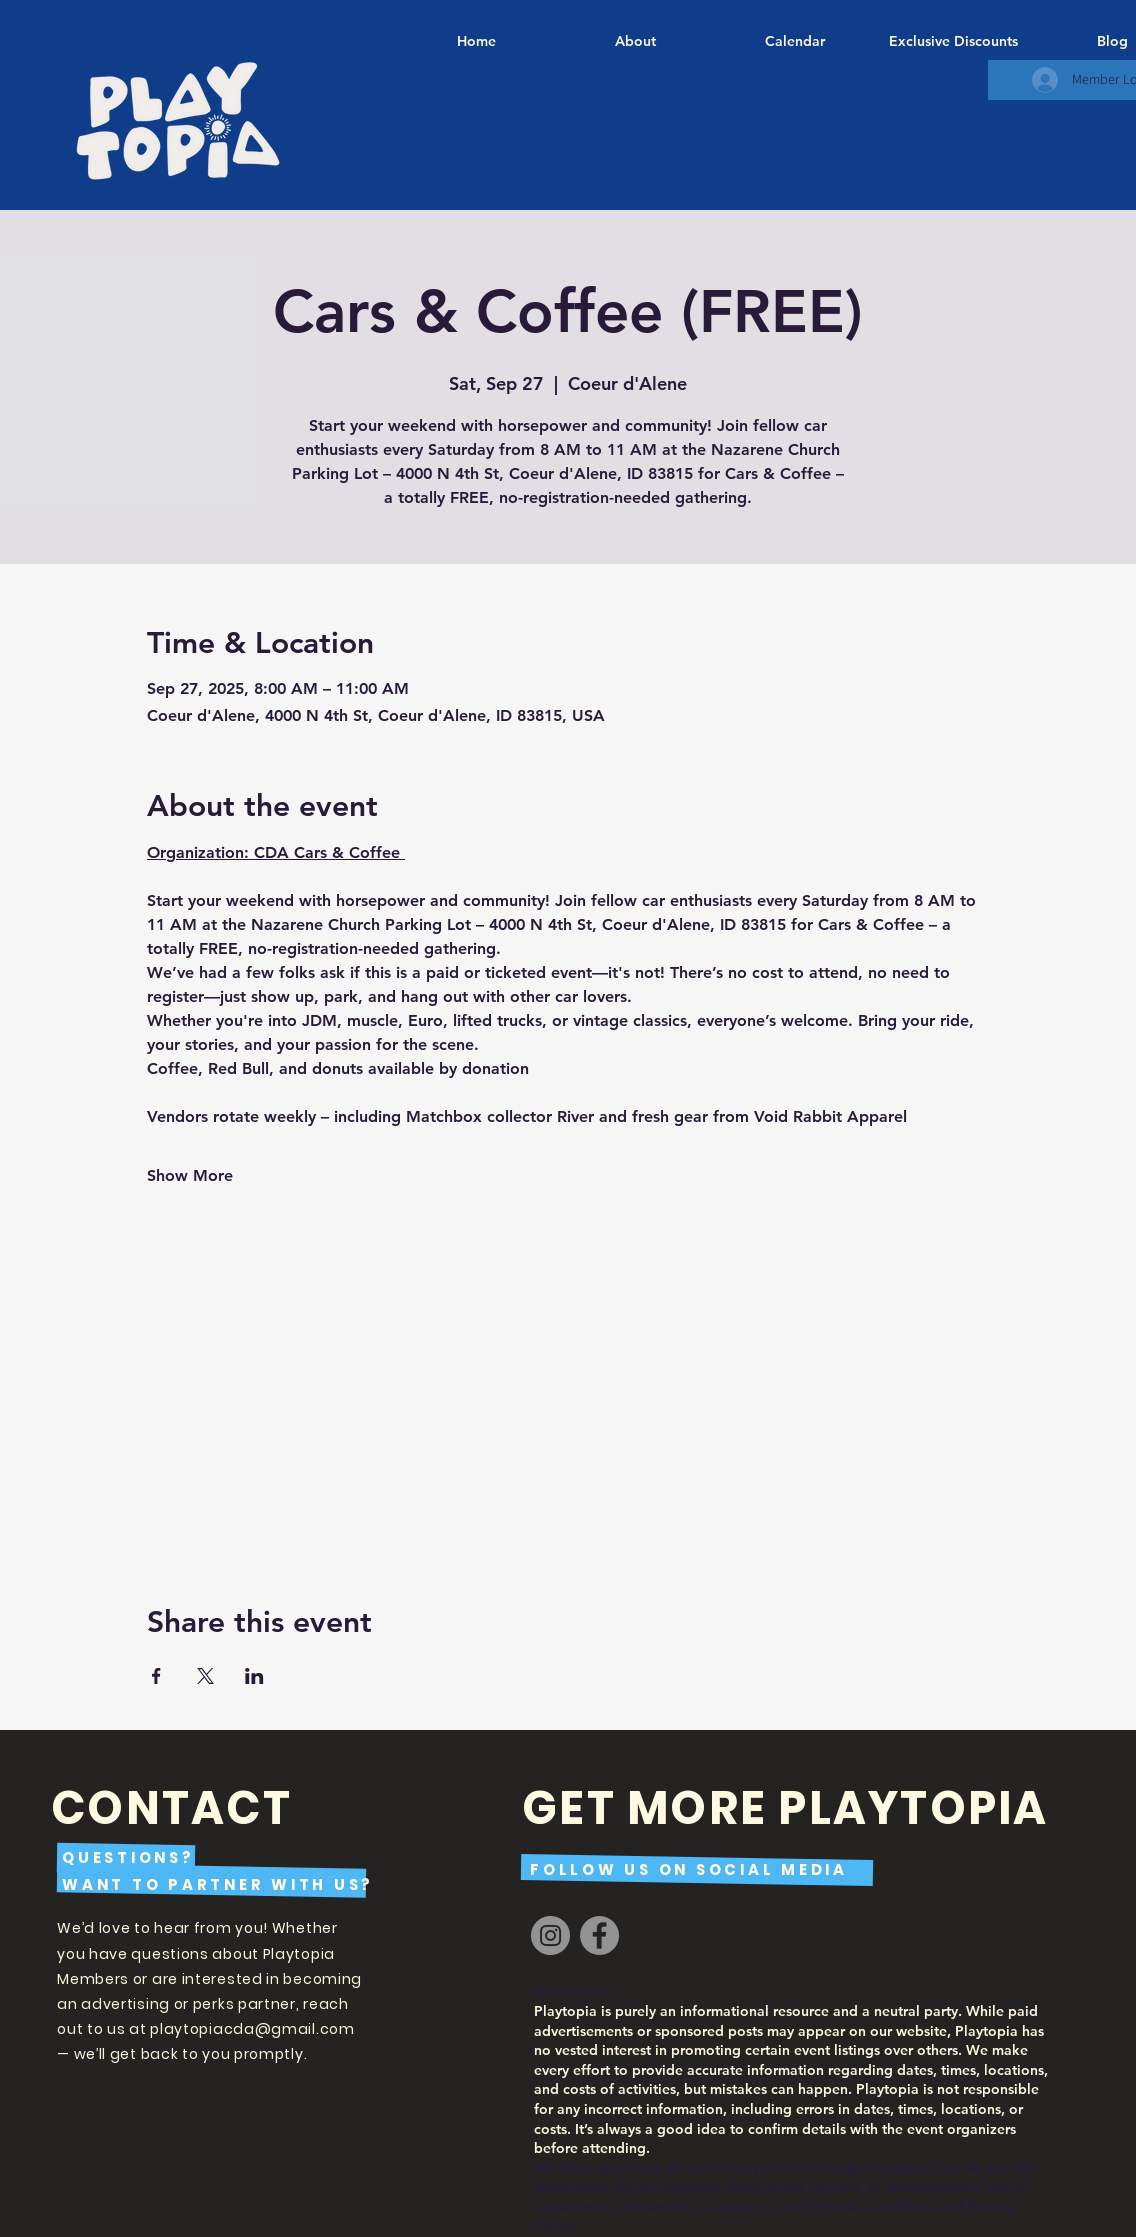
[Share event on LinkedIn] (254, 1676)
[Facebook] (599, 1935)
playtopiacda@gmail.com (252, 2029)
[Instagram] (550, 1935)
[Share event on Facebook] (156, 1676)
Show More (190, 1175)
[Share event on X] (205, 1676)
